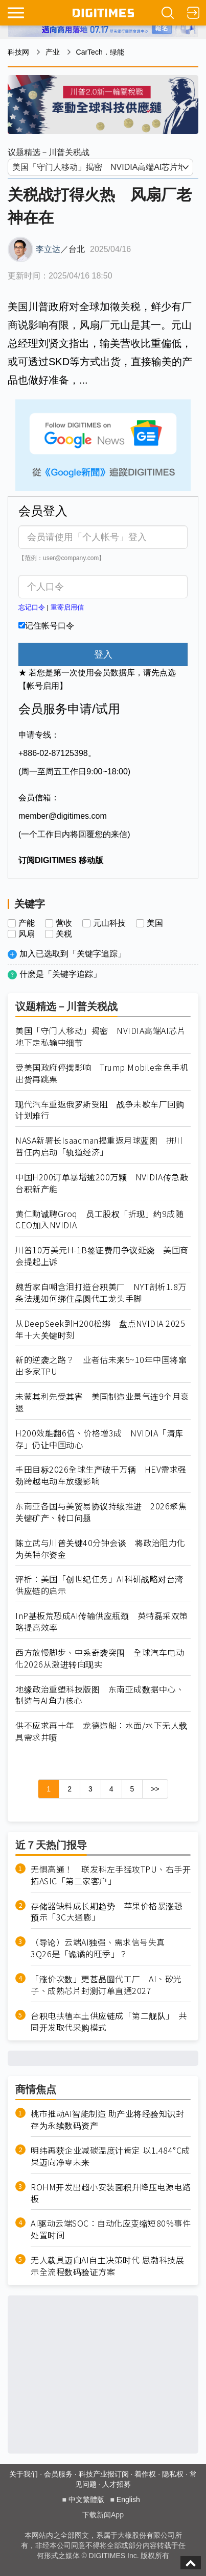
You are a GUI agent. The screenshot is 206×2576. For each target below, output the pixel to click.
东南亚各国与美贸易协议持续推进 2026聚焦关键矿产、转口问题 (101, 1512)
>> (155, 1789)
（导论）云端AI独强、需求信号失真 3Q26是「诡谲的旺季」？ (102, 1948)
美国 (155, 923)
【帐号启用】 (42, 685)
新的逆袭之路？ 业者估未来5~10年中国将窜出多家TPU (101, 1365)
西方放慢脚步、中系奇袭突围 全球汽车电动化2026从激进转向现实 (99, 1658)
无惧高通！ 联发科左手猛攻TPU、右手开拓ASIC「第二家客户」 (111, 1875)
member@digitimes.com (62, 816)
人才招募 (116, 2484)
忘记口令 (31, 607)
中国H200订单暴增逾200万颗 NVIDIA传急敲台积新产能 (101, 1183)
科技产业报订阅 (104, 2474)
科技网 (18, 52)
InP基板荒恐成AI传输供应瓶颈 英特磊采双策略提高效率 (101, 1621)
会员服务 (58, 2474)
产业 (52, 52)
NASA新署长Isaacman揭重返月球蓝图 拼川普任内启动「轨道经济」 (99, 1146)
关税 (64, 934)
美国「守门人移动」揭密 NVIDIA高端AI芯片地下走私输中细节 (100, 1036)
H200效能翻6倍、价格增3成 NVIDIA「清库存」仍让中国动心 (99, 1439)
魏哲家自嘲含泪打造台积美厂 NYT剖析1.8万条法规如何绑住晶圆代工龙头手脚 (101, 1292)
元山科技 (109, 923)
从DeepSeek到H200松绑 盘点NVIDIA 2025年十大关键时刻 (100, 1329)
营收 (64, 923)
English (128, 2499)
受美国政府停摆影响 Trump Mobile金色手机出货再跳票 (101, 1073)
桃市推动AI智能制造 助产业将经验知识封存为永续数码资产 (107, 2119)
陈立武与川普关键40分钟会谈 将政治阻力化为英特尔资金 (100, 1548)
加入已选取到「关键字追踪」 (72, 953)
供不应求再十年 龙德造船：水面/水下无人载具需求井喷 (101, 1731)
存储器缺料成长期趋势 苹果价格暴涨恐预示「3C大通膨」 (106, 1912)
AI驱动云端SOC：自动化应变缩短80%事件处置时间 (111, 2229)
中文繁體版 (86, 2499)
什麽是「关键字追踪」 (60, 974)
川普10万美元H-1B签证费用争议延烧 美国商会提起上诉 (102, 1256)
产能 (26, 923)
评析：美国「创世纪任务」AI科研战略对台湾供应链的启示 (99, 1585)
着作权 (145, 2474)
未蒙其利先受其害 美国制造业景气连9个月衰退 (102, 1402)
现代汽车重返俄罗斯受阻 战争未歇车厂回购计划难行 (99, 1110)
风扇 (26, 934)
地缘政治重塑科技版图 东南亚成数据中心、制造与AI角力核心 (99, 1695)
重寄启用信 (67, 607)
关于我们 (23, 2474)
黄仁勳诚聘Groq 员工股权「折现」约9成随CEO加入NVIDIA (99, 1219)
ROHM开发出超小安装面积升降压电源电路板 (111, 2193)
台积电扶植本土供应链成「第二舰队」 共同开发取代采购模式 (109, 2021)
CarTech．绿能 (100, 52)
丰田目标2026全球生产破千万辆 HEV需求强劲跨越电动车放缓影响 (101, 1475)
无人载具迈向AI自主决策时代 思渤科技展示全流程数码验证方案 (107, 2266)
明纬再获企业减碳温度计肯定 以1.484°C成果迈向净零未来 (110, 2156)
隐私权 (173, 2474)
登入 (103, 654)
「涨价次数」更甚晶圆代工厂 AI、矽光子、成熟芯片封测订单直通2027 (106, 1985)
